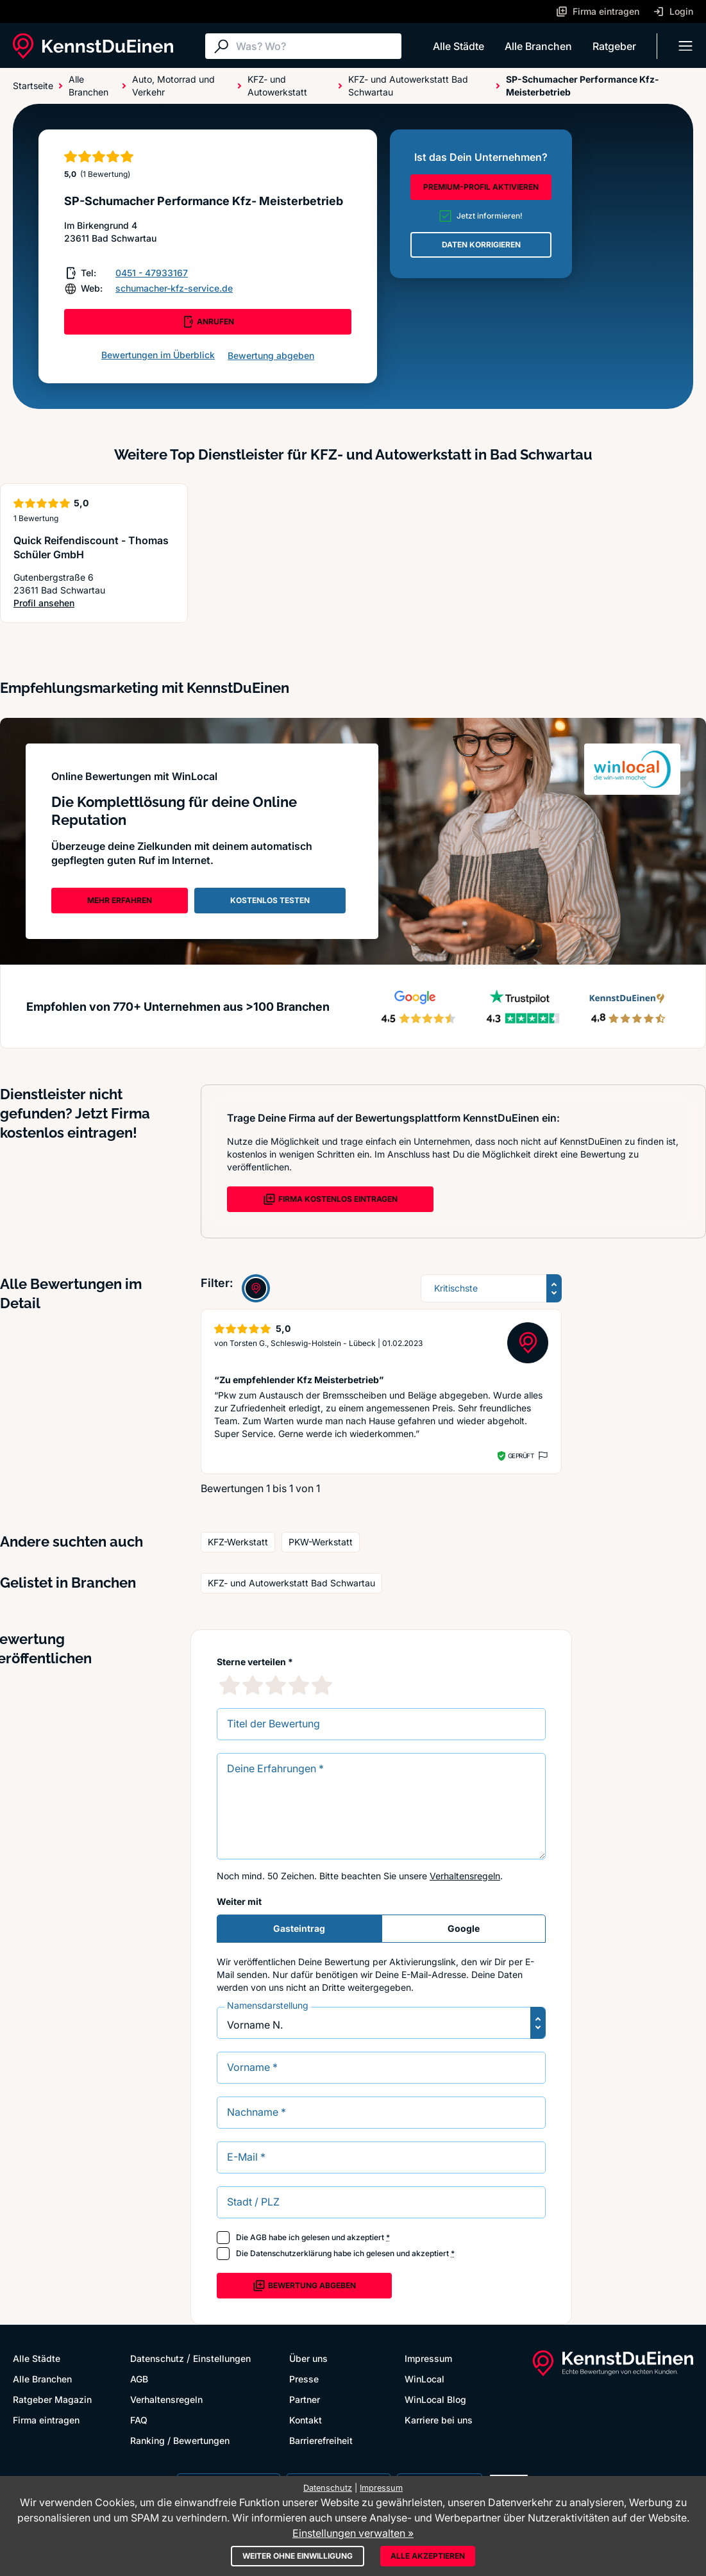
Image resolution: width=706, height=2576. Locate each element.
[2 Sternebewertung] (252, 1685)
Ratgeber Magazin (52, 2399)
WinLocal (424, 2378)
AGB (258, 2237)
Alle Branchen (538, 46)
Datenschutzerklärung (291, 2253)
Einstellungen (222, 2358)
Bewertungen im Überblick (158, 354)
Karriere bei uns (439, 2419)
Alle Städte (458, 46)
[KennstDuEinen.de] (93, 46)
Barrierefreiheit (321, 2440)
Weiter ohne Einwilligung (297, 2556)
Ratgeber (614, 46)
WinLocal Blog (435, 2399)
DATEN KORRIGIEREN (481, 244)
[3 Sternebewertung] (275, 1685)
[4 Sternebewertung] (299, 1685)
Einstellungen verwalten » (353, 2533)
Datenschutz (157, 2358)
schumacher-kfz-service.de (174, 288)
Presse (304, 2378)
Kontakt (305, 2419)
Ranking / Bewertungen (180, 2440)
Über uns (308, 2358)
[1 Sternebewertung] (229, 1685)
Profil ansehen (93, 603)
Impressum (428, 2358)
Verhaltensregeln (465, 1875)
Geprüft (521, 1455)
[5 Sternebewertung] (322, 1685)
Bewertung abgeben (271, 355)
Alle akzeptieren (428, 2556)
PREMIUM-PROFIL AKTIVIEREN (481, 187)
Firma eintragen (46, 2419)
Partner (304, 2399)
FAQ (138, 2419)
